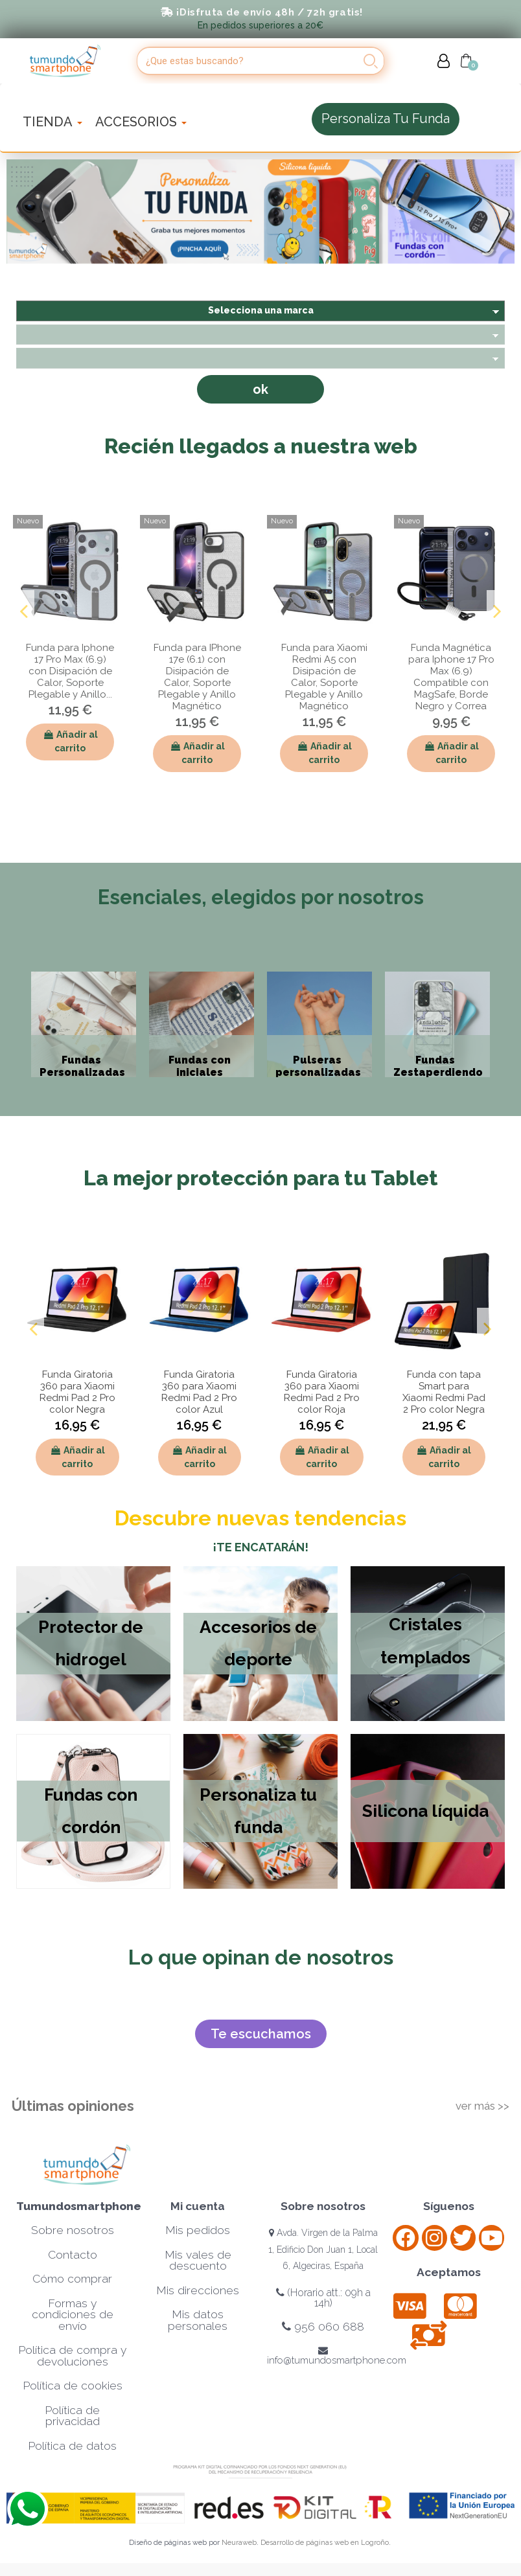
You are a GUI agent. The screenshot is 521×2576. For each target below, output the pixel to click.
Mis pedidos (197, 2230)
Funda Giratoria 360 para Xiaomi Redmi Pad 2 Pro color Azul (199, 1392)
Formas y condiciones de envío (72, 2314)
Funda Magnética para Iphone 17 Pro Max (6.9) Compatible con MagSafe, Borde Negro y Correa (451, 677)
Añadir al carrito (70, 741)
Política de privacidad (72, 2416)
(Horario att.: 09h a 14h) (323, 2297)
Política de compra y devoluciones (72, 2355)
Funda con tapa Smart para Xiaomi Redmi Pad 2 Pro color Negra (443, 1392)
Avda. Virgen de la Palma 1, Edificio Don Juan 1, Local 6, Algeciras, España (323, 2249)
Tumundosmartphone (78, 2206)
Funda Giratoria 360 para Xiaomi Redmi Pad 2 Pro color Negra (77, 1392)
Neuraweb (239, 2542)
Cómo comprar (72, 2278)
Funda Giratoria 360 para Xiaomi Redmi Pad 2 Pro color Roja (322, 1392)
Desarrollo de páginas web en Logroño (324, 2542)
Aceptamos (449, 2272)
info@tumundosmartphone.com (336, 2355)
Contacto (72, 2254)
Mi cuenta (197, 2206)
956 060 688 (323, 2326)
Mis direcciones (197, 2290)
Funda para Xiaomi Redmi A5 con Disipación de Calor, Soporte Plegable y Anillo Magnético (324, 677)
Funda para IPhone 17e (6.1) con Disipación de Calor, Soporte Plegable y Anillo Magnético (197, 677)
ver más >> (482, 2105)
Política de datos (72, 2445)
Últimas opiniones (73, 2105)
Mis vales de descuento (198, 2260)
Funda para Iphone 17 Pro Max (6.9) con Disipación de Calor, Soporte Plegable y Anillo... (70, 671)
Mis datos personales (197, 2320)
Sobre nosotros (72, 2230)
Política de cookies (72, 2385)
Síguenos (448, 2206)
